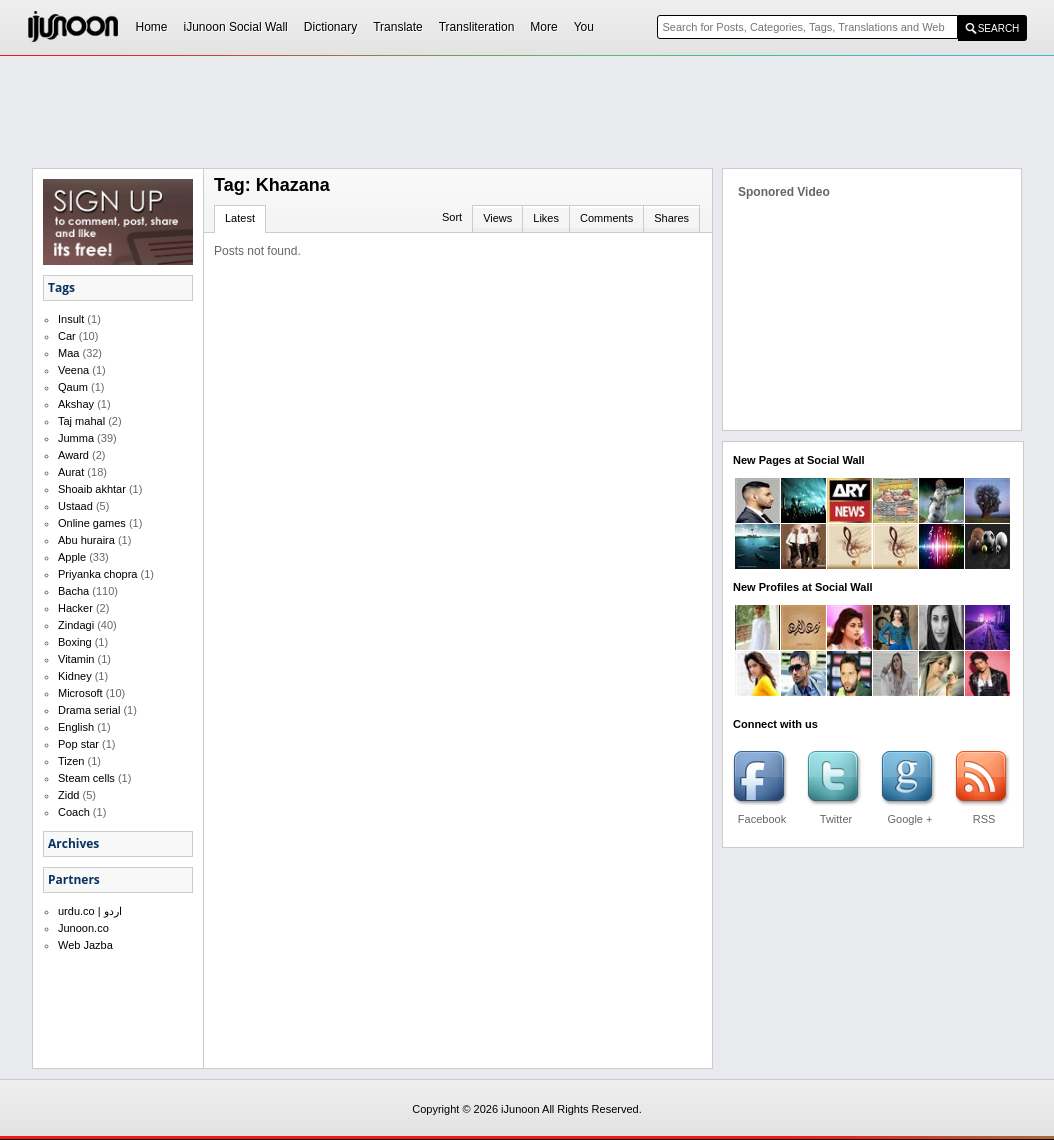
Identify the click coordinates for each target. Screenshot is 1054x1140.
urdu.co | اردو (90, 911)
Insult (71, 319)
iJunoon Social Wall (236, 27)
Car (67, 336)
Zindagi (76, 625)
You (584, 27)
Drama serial (89, 710)
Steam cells (86, 778)
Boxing (75, 642)
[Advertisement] (527, 111)
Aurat (71, 472)
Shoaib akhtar (92, 489)
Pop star (78, 744)
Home (152, 27)
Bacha (73, 591)
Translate (398, 27)
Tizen (71, 761)
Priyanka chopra (98, 574)
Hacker (75, 608)
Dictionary (330, 27)
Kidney (75, 676)
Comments (606, 218)
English (76, 727)
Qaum (73, 387)
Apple (72, 557)
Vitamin (76, 659)
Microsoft (80, 693)
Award (73, 455)
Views (497, 218)
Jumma (76, 438)
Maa (68, 353)
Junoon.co (83, 928)
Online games (92, 523)
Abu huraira (86, 540)
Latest (240, 218)
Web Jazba (85, 945)
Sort (452, 217)
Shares (671, 218)
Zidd (68, 795)
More (543, 27)
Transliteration (477, 27)
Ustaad (75, 506)
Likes (546, 218)
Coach (74, 812)
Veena (73, 370)
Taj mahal (81, 421)
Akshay (76, 404)
